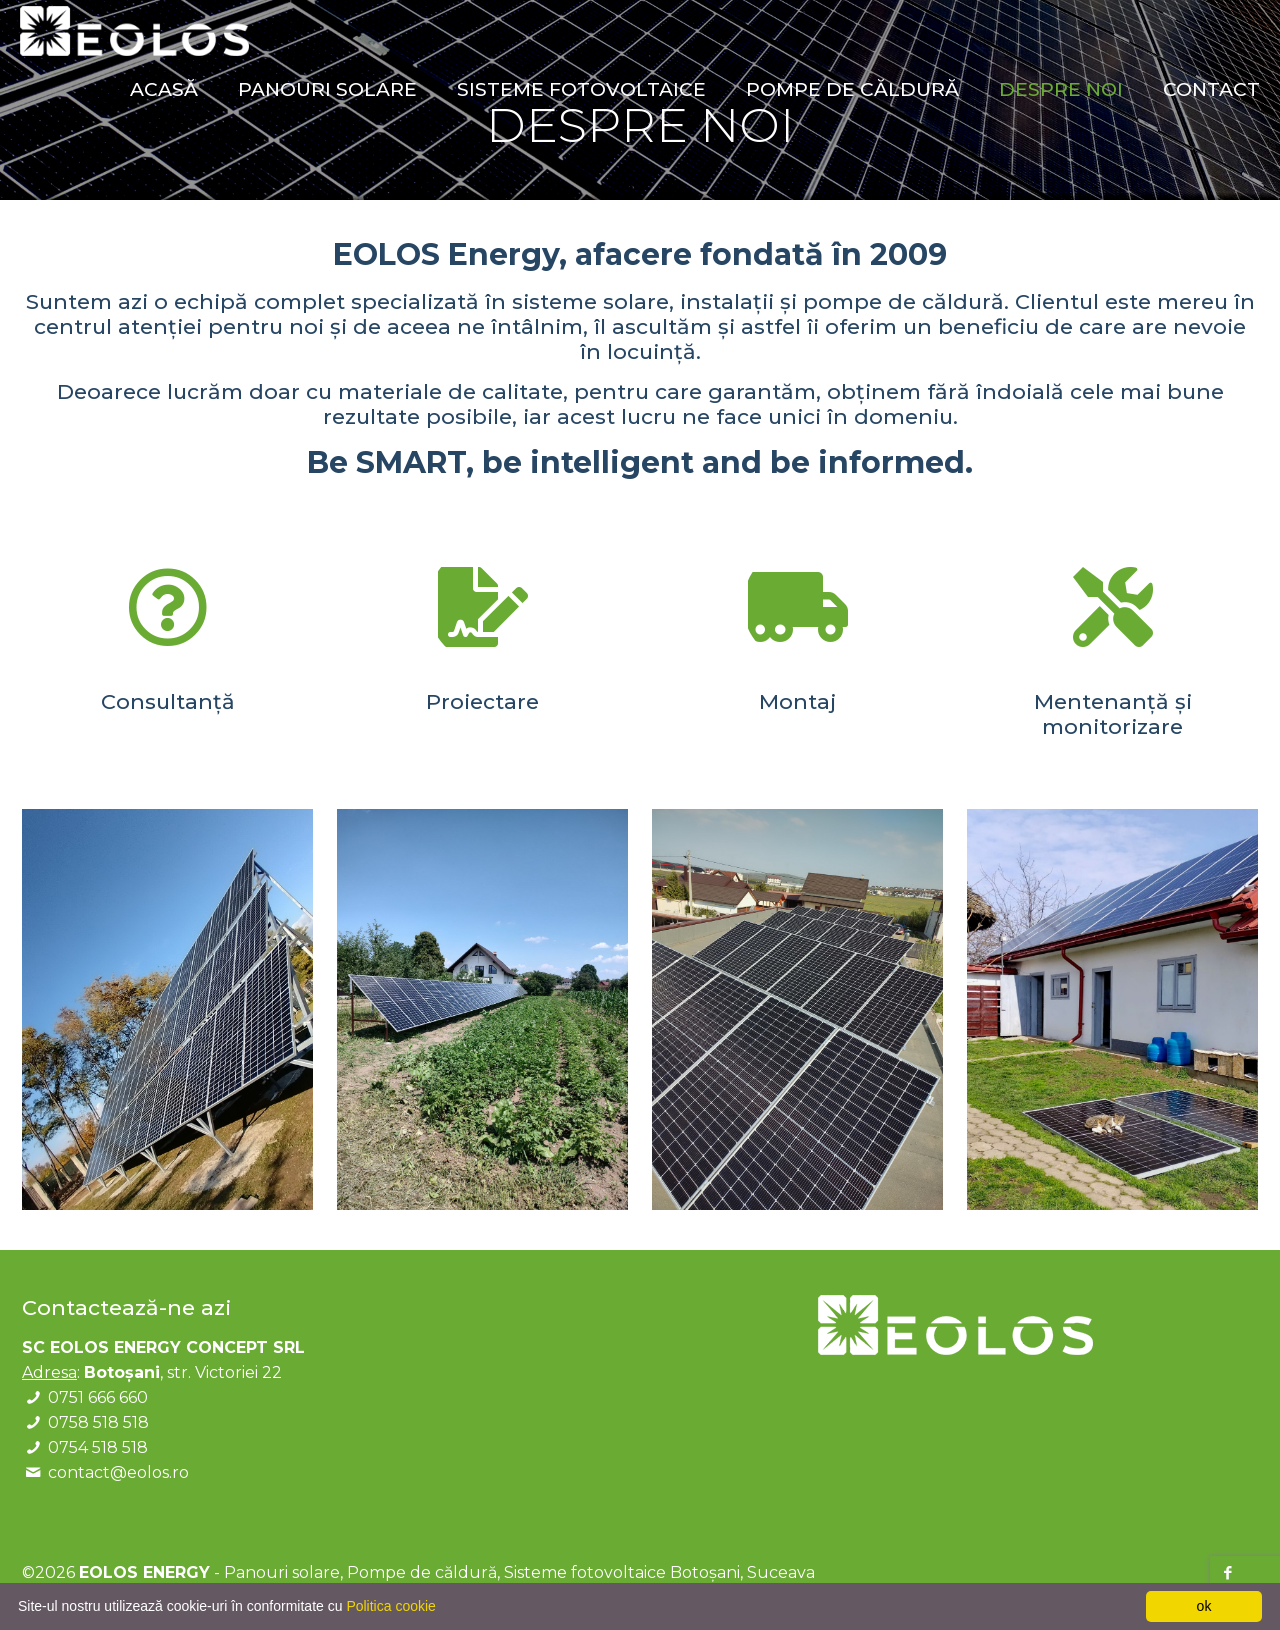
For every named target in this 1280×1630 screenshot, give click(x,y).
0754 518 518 (98, 1447)
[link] (167, 1009)
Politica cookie (391, 1606)
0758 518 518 (98, 1422)
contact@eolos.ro (118, 1472)
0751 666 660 (98, 1397)
